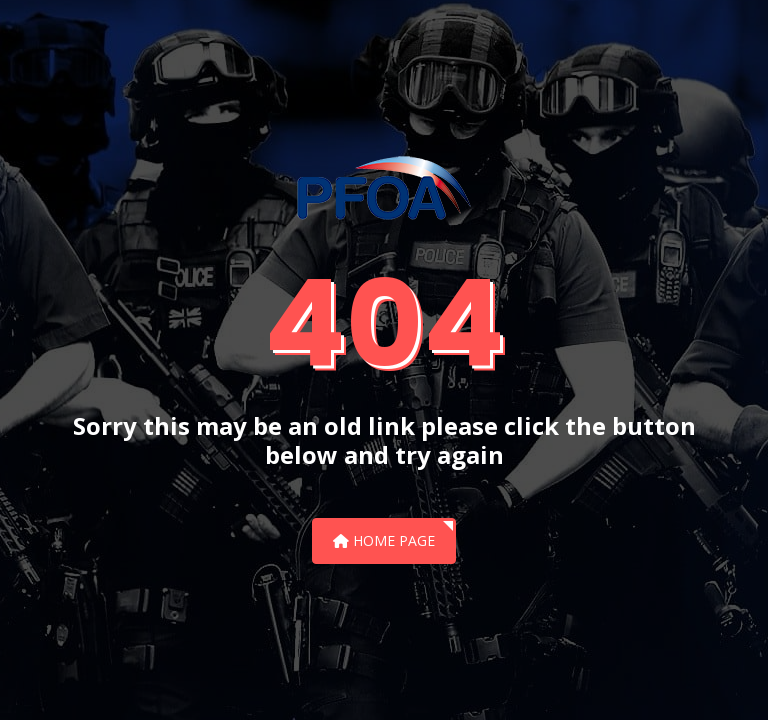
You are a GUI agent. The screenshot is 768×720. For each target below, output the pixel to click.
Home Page (384, 540)
